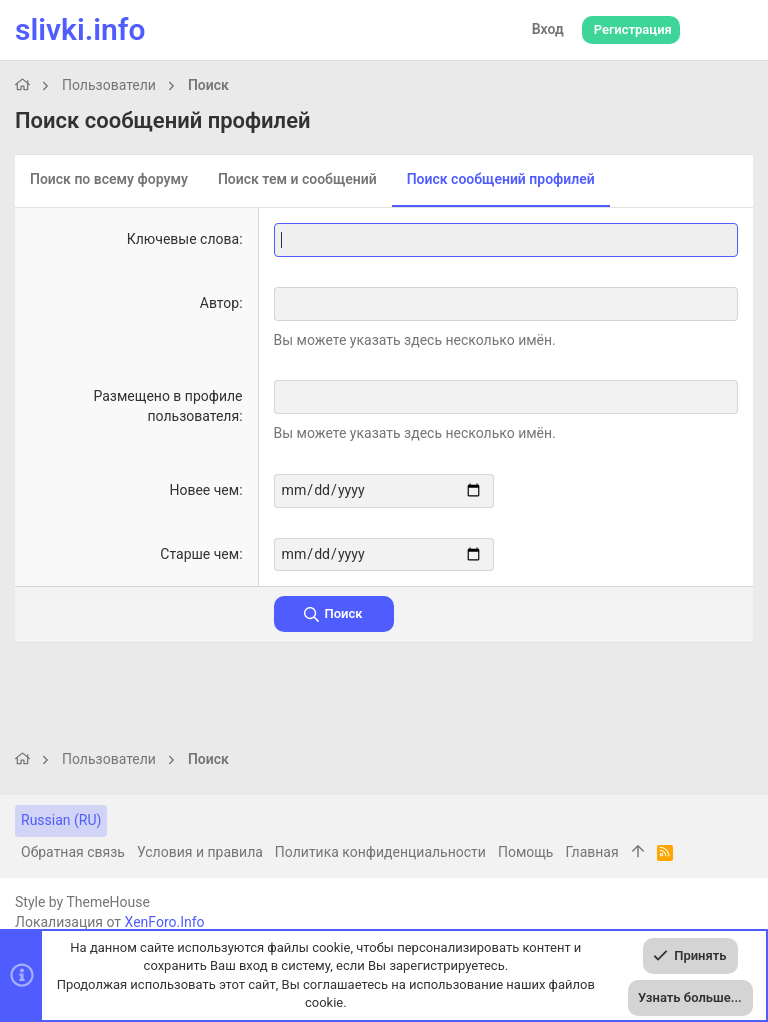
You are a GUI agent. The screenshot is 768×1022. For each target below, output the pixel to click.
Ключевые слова (183, 239)
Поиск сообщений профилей (501, 179)
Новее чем (204, 489)
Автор (219, 303)
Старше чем (199, 553)
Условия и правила (200, 852)
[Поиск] (733, 30)
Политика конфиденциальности (380, 852)
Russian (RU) (61, 820)
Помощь (526, 852)
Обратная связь (73, 852)
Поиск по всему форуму (109, 179)
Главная (591, 852)
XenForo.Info (165, 922)
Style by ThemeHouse (82, 902)
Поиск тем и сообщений (297, 179)
